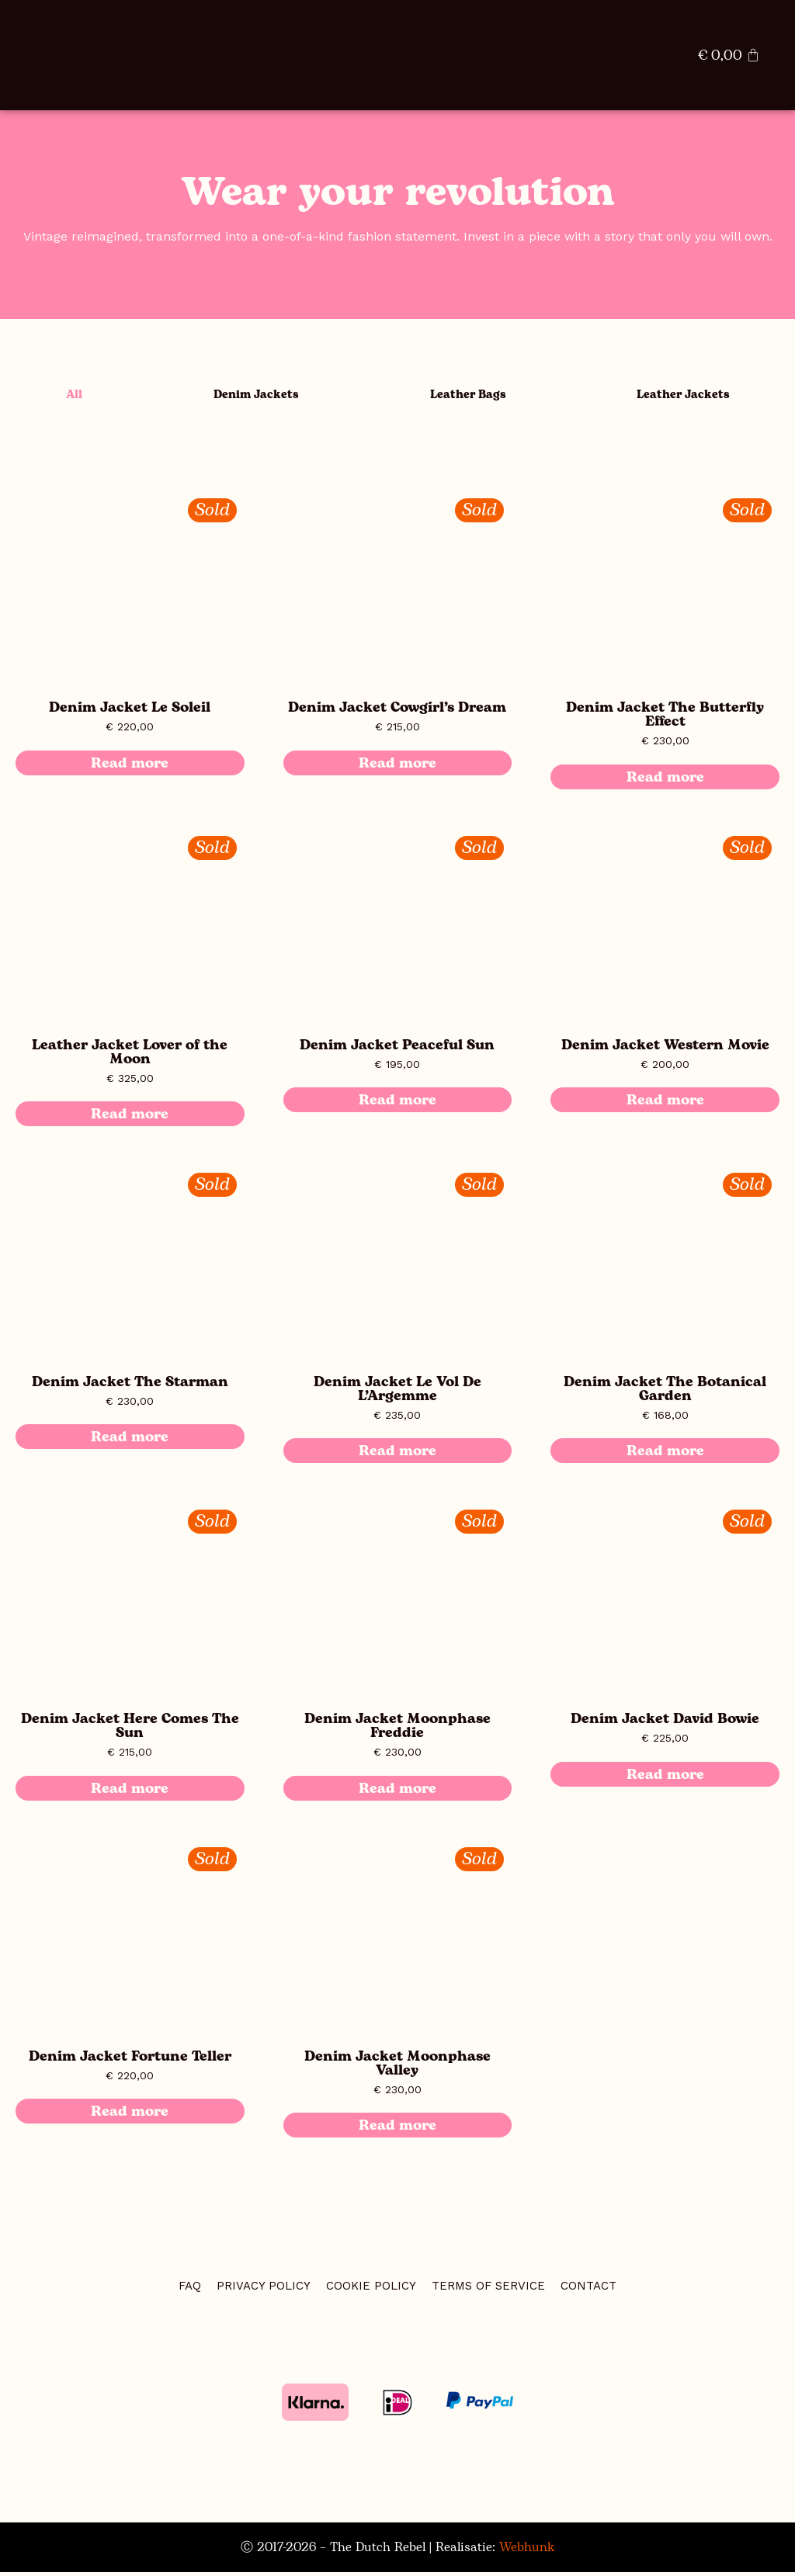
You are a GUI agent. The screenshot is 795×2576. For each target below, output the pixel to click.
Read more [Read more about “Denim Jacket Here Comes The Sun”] (129, 1792)
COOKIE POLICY (371, 2290)
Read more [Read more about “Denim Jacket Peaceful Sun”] (397, 1103)
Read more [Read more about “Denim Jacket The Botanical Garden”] (665, 1454)
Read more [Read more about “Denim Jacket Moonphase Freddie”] (397, 1792)
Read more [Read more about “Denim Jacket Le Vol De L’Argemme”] (397, 1454)
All (67, 396)
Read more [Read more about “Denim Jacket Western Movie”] (665, 1103)
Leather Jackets (680, 396)
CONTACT (588, 2290)
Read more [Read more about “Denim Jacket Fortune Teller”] (129, 2115)
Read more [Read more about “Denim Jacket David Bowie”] (665, 1778)
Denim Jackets (246, 396)
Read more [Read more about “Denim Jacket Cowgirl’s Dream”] (397, 767)
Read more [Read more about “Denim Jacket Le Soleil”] (129, 767)
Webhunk (526, 2551)
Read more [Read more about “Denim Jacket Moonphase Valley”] (397, 2129)
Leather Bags (461, 396)
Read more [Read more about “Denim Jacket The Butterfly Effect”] (665, 780)
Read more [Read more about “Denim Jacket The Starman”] (129, 1440)
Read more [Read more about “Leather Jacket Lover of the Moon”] (129, 1117)
